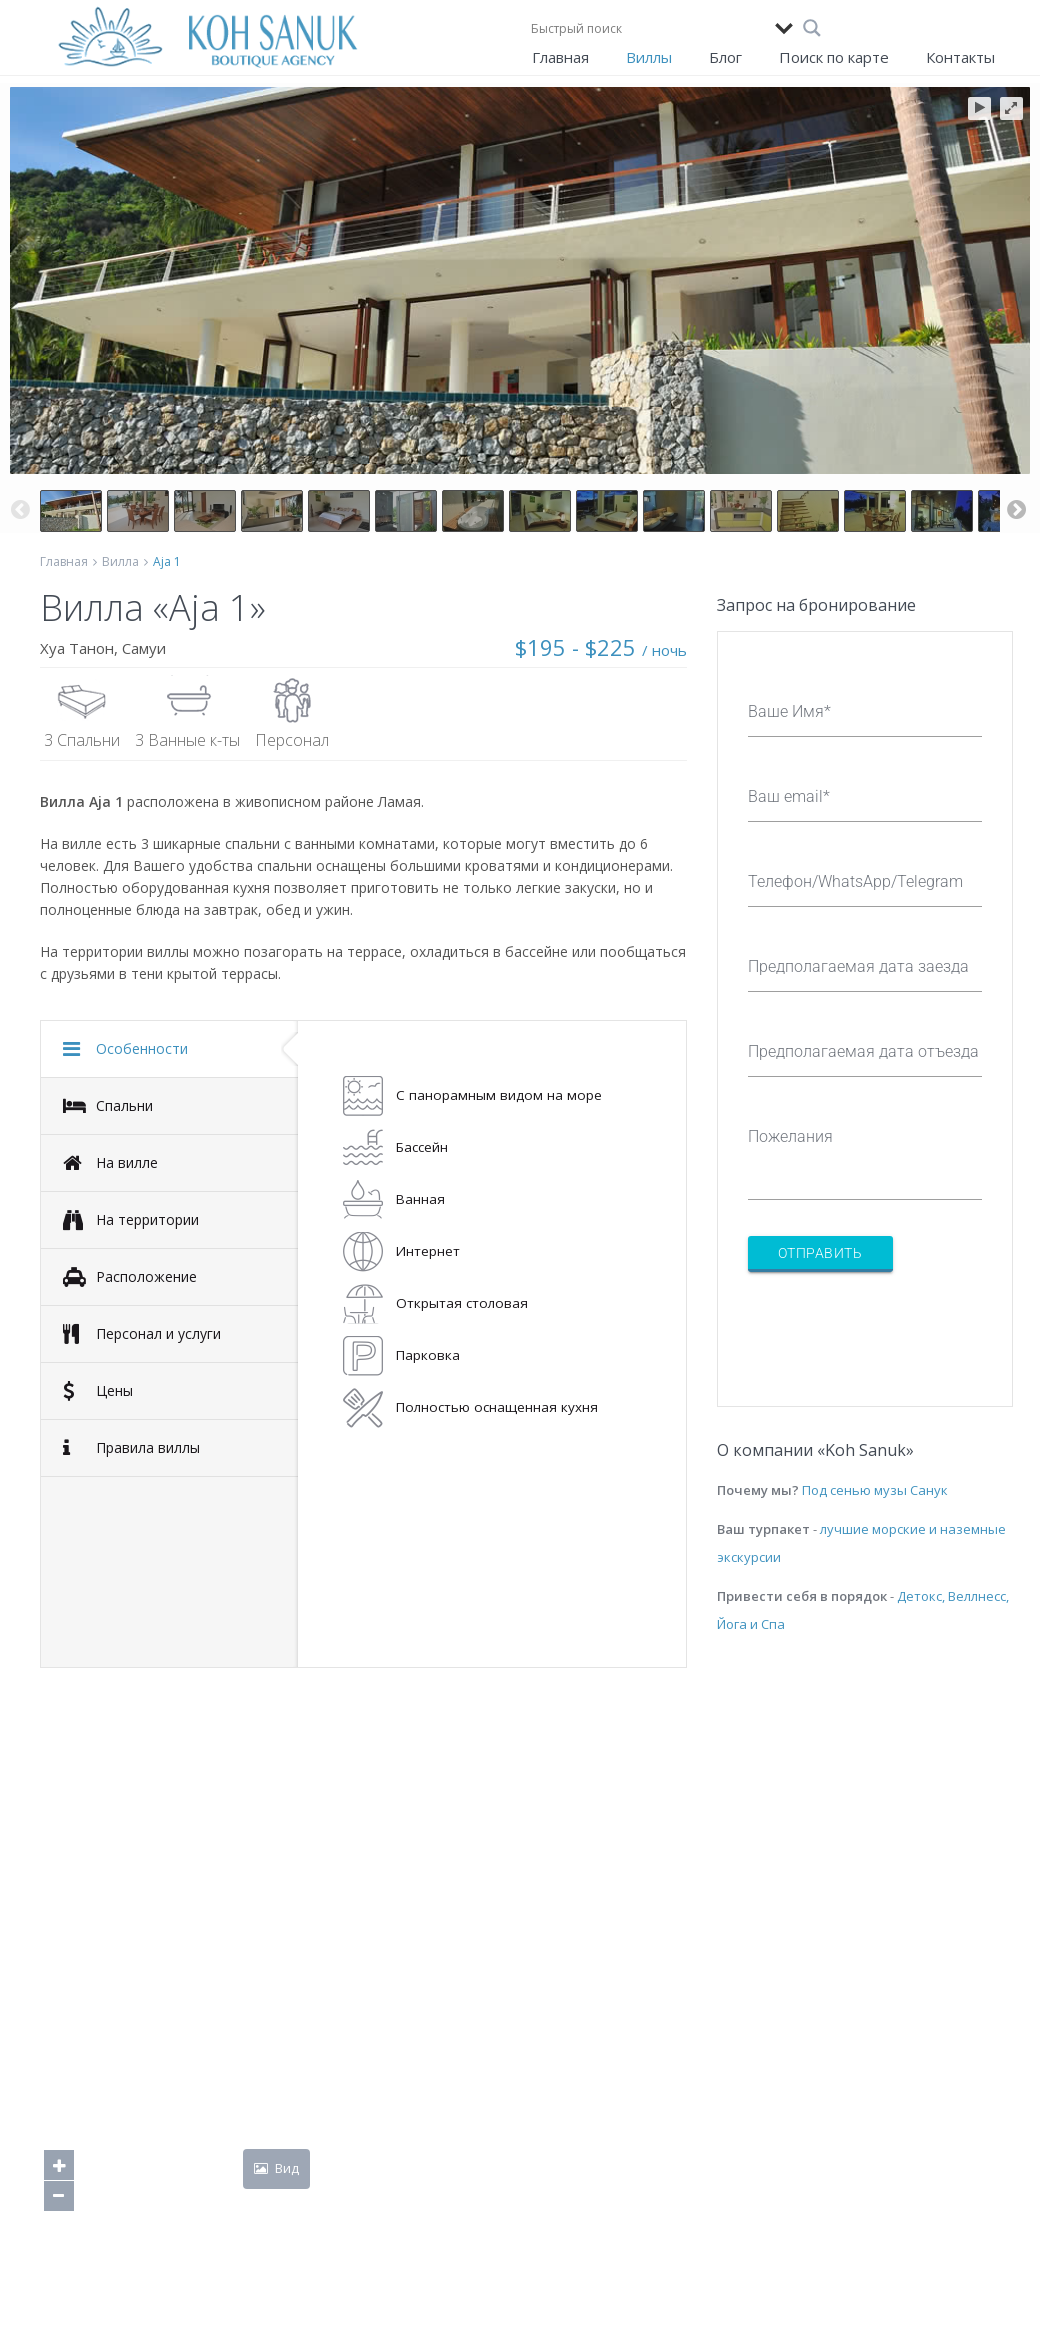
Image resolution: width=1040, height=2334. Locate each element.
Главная (560, 57)
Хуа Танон (77, 648)
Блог (725, 57)
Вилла (120, 561)
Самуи (144, 648)
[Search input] (648, 28)
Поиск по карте (834, 57)
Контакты (960, 57)
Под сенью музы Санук (875, 1490)
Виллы (649, 57)
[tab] (169, 1049)
